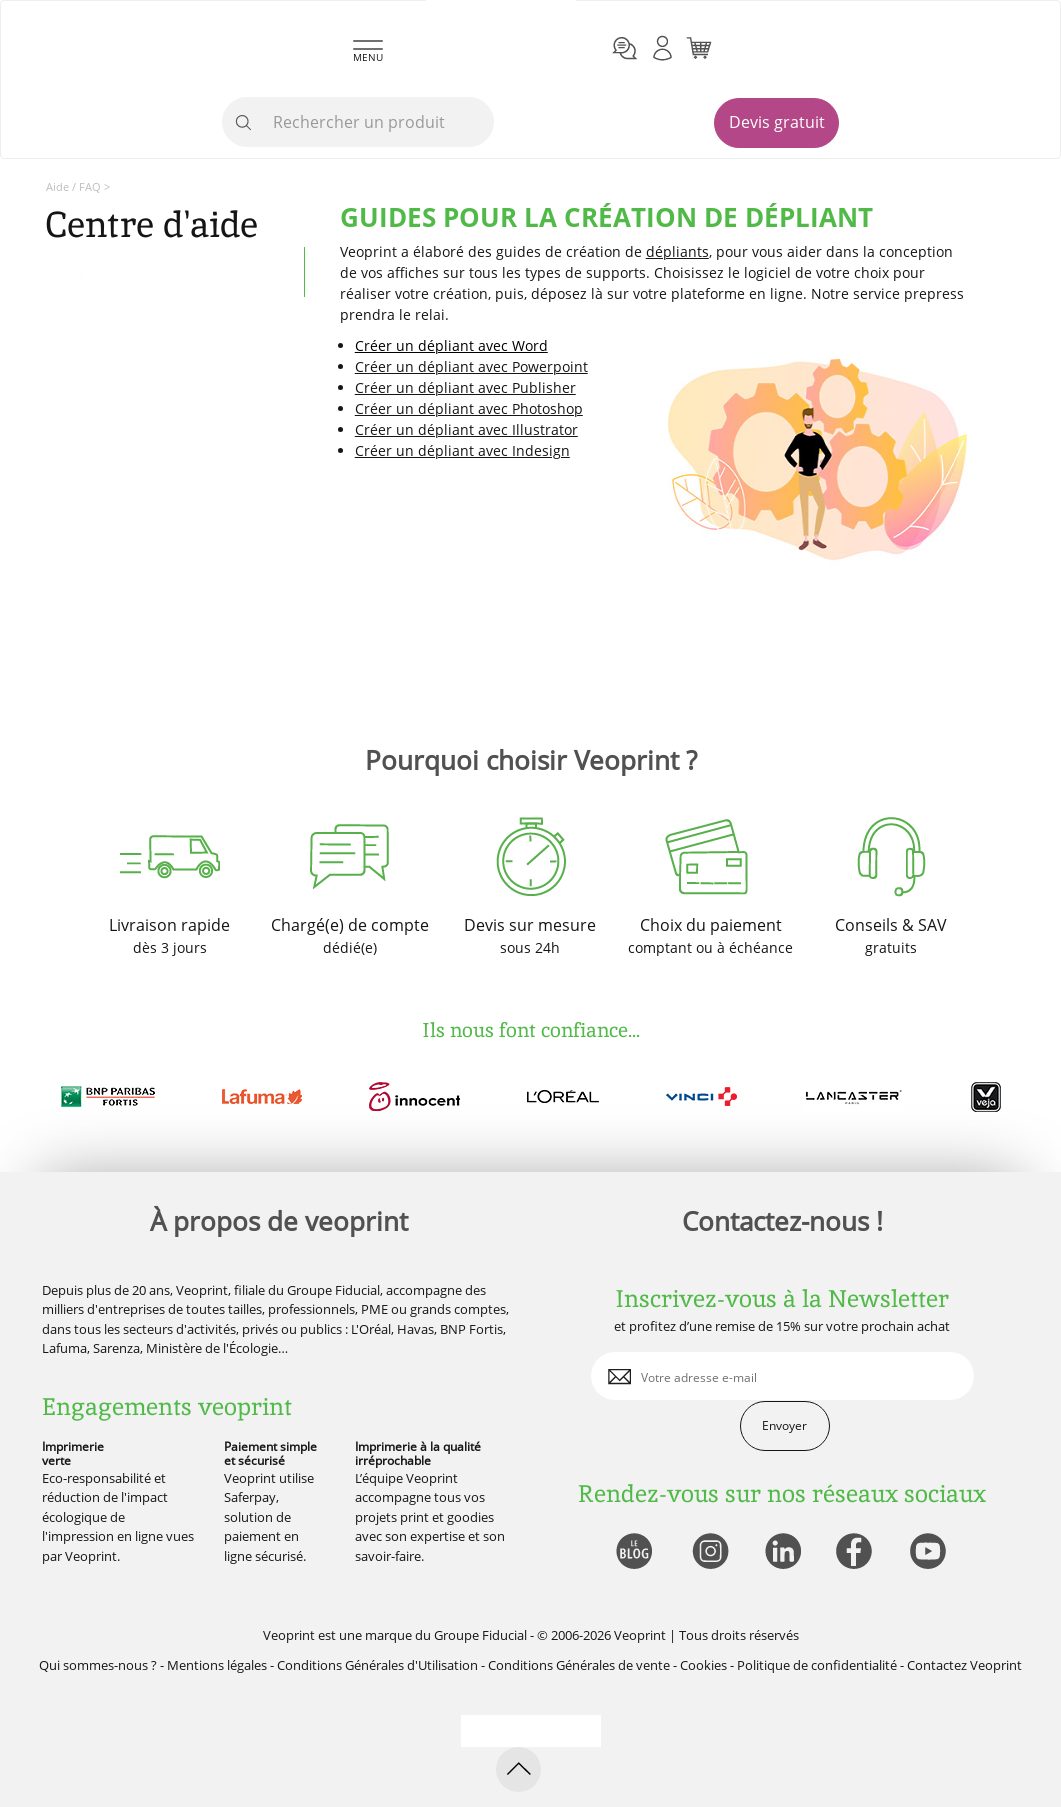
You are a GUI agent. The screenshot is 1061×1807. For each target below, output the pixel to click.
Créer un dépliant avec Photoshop (469, 408)
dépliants (677, 251)
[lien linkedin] (782, 1552)
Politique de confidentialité (817, 1665)
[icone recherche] (244, 123)
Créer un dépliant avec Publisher (465, 387)
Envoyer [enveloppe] (784, 1425)
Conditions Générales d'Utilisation (377, 1665)
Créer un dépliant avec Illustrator (466, 429)
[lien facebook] (856, 1552)
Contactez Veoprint (964, 1665)
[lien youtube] (930, 1552)
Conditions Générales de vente (579, 1665)
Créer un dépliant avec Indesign (462, 450)
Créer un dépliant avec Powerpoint (471, 366)
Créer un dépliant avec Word (451, 345)
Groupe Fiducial (480, 1635)
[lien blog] (633, 1552)
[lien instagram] (708, 1552)
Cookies (703, 1665)
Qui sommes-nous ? (98, 1665)
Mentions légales (217, 1665)
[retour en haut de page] (518, 1769)
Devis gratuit (777, 122)
